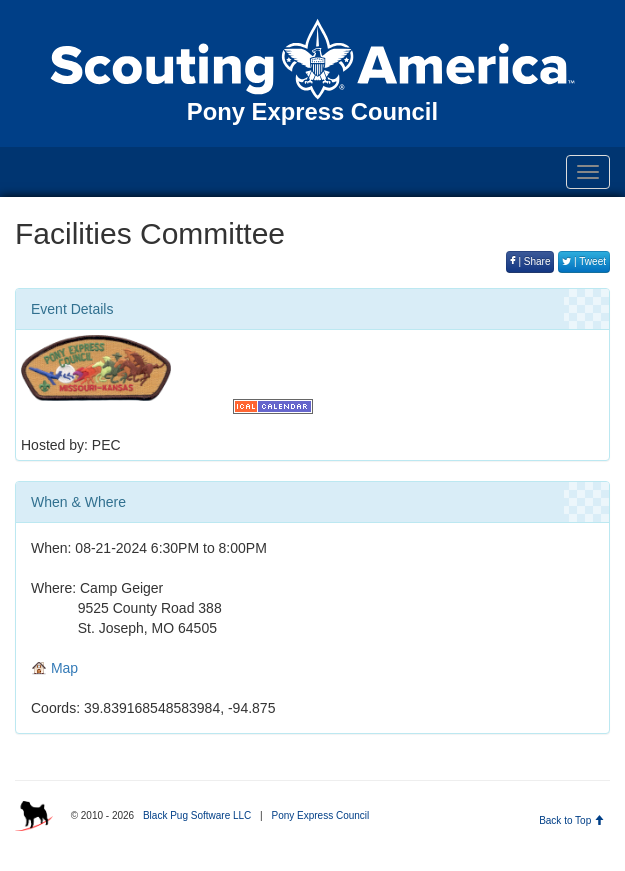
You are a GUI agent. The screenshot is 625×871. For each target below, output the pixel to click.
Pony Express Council (320, 815)
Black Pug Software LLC (197, 815)
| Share (530, 261)
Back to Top (571, 820)
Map (54, 668)
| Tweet (584, 261)
